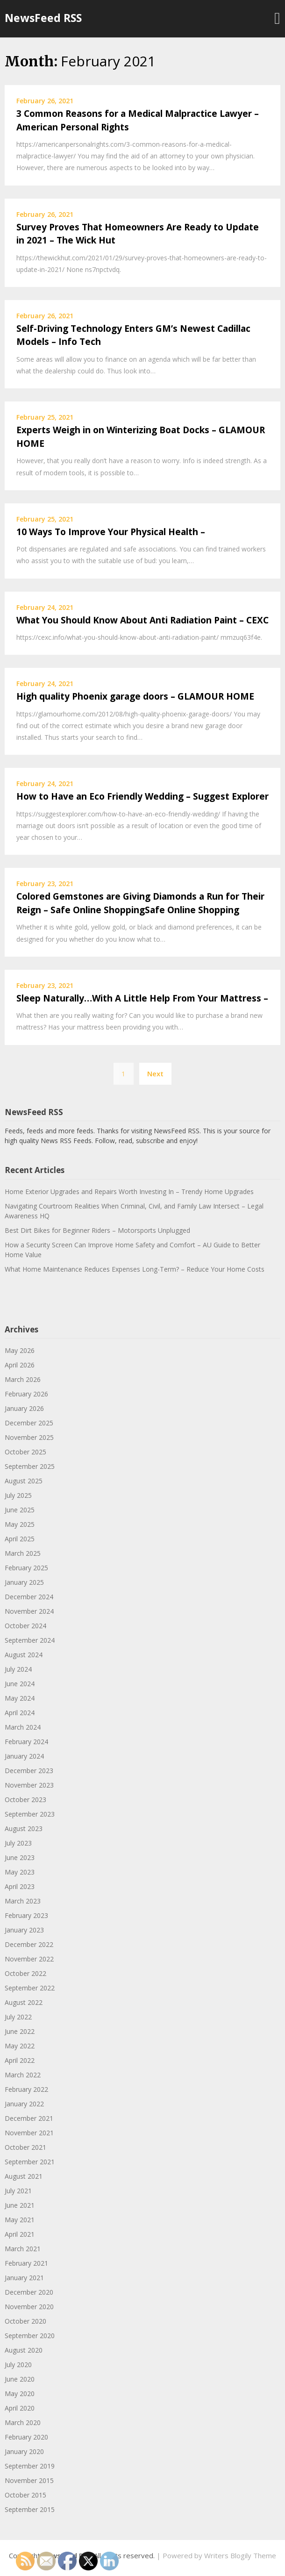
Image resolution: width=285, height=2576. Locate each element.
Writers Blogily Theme (240, 2555)
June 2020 (20, 2379)
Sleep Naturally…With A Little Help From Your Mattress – (142, 998)
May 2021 (20, 2219)
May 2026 (20, 1350)
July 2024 (18, 1669)
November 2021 (29, 2132)
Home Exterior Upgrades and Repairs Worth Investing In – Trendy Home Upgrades (129, 1191)
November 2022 (29, 1958)
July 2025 (18, 1495)
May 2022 (20, 2045)
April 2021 (20, 2234)
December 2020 (29, 2292)
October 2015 (25, 2494)
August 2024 (24, 1654)
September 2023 (30, 1814)
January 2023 (24, 1929)
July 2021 (18, 2190)
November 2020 (29, 2306)
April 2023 (20, 1886)
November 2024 (29, 1611)
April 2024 (20, 1712)
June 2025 (20, 1509)
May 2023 (20, 1872)
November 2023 (29, 1785)
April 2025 (20, 1538)
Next (155, 1073)
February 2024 (26, 1741)
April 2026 (20, 1364)
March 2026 (23, 1379)
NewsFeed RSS (43, 17)
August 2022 (24, 2002)
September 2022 (30, 1987)
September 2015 (30, 2509)
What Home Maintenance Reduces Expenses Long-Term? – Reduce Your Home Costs (134, 1269)
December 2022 (29, 1944)
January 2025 (24, 1582)
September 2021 (30, 2161)
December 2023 (29, 1770)
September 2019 (30, 2466)
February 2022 (26, 2089)
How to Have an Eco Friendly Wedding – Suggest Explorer (142, 796)
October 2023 (25, 1799)
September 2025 (30, 1466)
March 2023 (23, 1900)
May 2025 (20, 1524)
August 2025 (24, 1480)
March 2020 (23, 2422)
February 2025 (26, 1567)
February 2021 (26, 2263)
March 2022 (23, 2074)
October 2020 (25, 2321)
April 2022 (20, 2060)
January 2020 (24, 2451)
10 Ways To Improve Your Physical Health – (110, 532)
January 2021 (24, 2277)
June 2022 (20, 2031)
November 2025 (29, 1437)
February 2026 (26, 1393)
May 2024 (20, 1698)
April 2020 (20, 2408)
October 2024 (25, 1625)
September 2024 (30, 1640)
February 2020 (26, 2437)
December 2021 (29, 2118)
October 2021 (25, 2147)
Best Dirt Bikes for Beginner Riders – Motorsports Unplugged (97, 1230)
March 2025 (23, 1553)
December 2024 (29, 1596)
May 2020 (20, 2393)
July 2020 (18, 2364)
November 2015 (29, 2480)
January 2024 (24, 1756)
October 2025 (25, 1451)
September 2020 (30, 2335)
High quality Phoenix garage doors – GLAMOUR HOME (135, 696)
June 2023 (20, 1857)
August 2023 (24, 1828)
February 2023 (26, 1915)
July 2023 (18, 1843)
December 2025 (29, 1422)
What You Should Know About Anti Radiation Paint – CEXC (142, 620)
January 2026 (24, 1408)
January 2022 (24, 2103)
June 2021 (20, 2205)
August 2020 (24, 2350)
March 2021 (23, 2248)
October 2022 (25, 1973)
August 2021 (24, 2176)
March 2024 (23, 1727)
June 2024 (20, 1683)
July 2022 (18, 2016)
